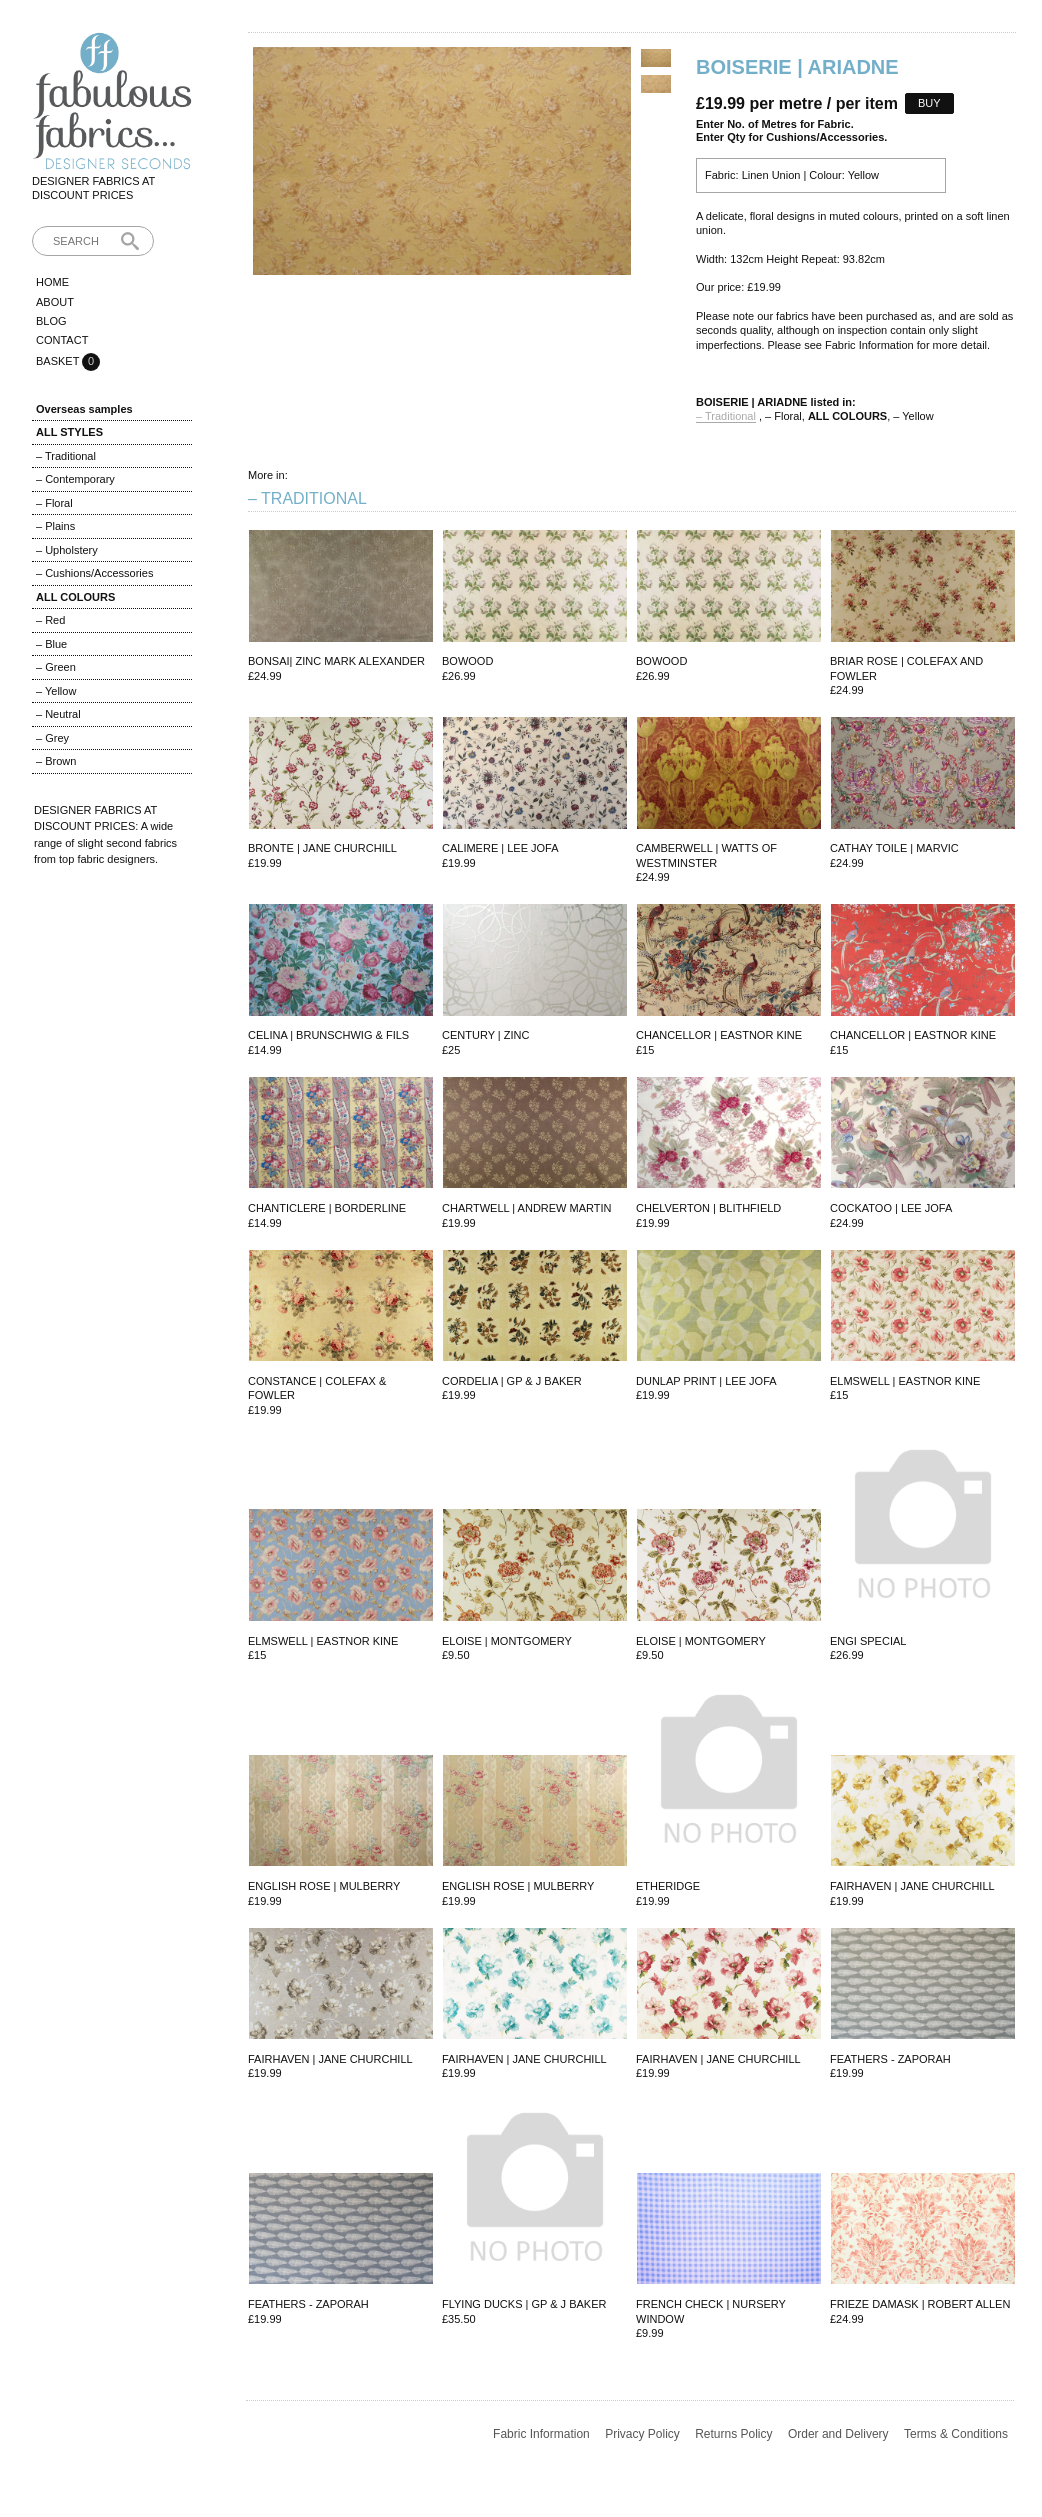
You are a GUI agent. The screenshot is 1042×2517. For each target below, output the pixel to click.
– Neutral (58, 714)
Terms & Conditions (956, 2434)
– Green (56, 667)
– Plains (55, 526)
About (55, 302)
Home (52, 282)
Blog (51, 321)
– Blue (51, 644)
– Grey (52, 738)
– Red (50, 620)
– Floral (54, 503)
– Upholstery (67, 550)
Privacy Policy (642, 2434)
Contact (62, 340)
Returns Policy (733, 2434)
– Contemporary (75, 479)
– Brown (56, 761)
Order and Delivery (838, 2434)
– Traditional (66, 456)
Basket (59, 361)
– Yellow (56, 691)
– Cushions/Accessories (94, 573)
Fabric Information (541, 2434)
